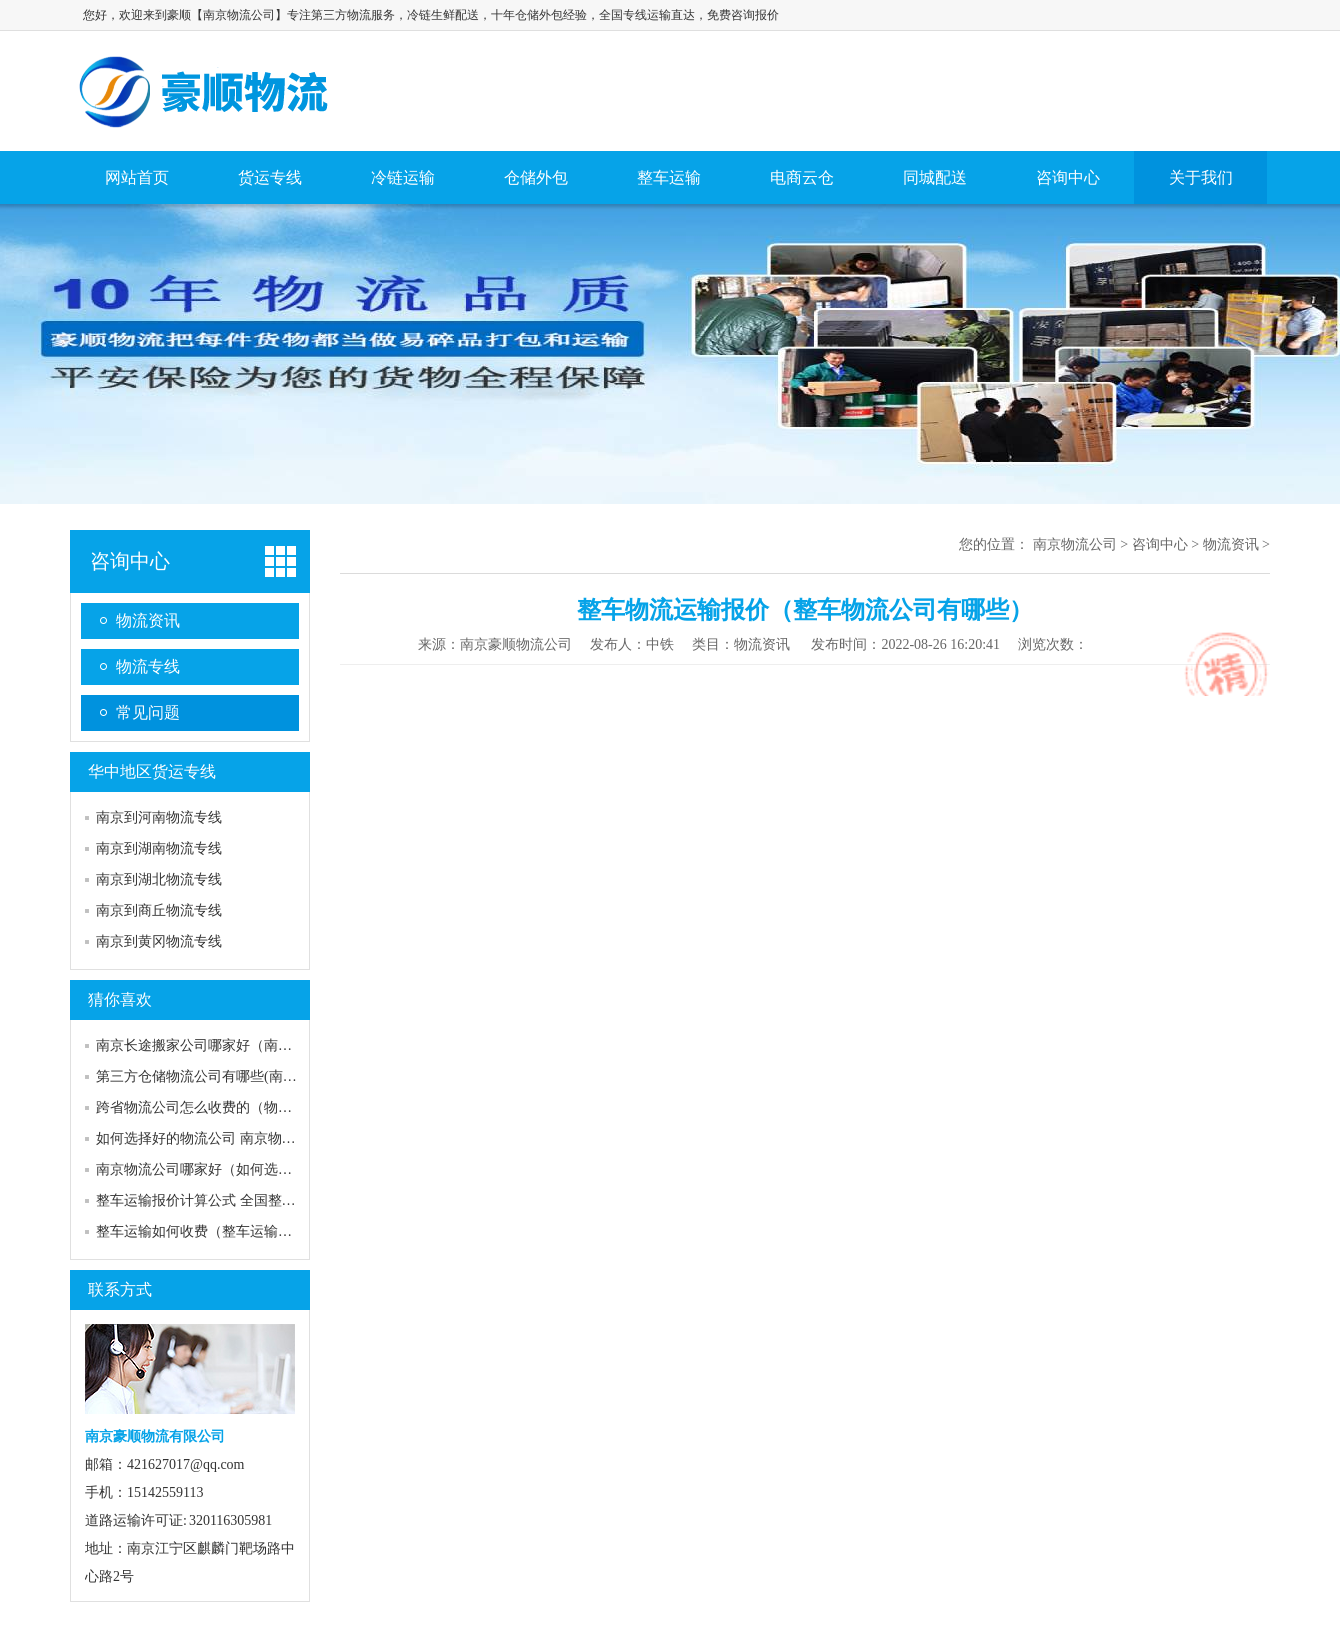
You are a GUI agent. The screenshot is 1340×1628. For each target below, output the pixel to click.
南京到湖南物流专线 (159, 848)
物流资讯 (148, 620)
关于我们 (1201, 177)
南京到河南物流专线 (159, 817)
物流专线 (148, 666)
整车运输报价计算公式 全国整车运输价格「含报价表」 (266, 1200)
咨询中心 (1068, 177)
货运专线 (270, 177)
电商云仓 (802, 177)
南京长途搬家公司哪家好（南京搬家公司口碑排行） (257, 1045)
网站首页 (137, 177)
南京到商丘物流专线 (159, 910)
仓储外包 (536, 177)
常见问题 (148, 712)
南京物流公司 (207, 91)
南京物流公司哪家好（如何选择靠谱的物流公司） (250, 1169)
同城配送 (935, 177)
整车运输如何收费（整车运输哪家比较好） (229, 1231)
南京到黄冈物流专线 (159, 941)
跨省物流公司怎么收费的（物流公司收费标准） (243, 1107)
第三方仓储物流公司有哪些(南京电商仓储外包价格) (254, 1076)
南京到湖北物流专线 (159, 879)
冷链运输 (403, 177)
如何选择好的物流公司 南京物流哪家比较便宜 (238, 1138)
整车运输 (669, 177)
